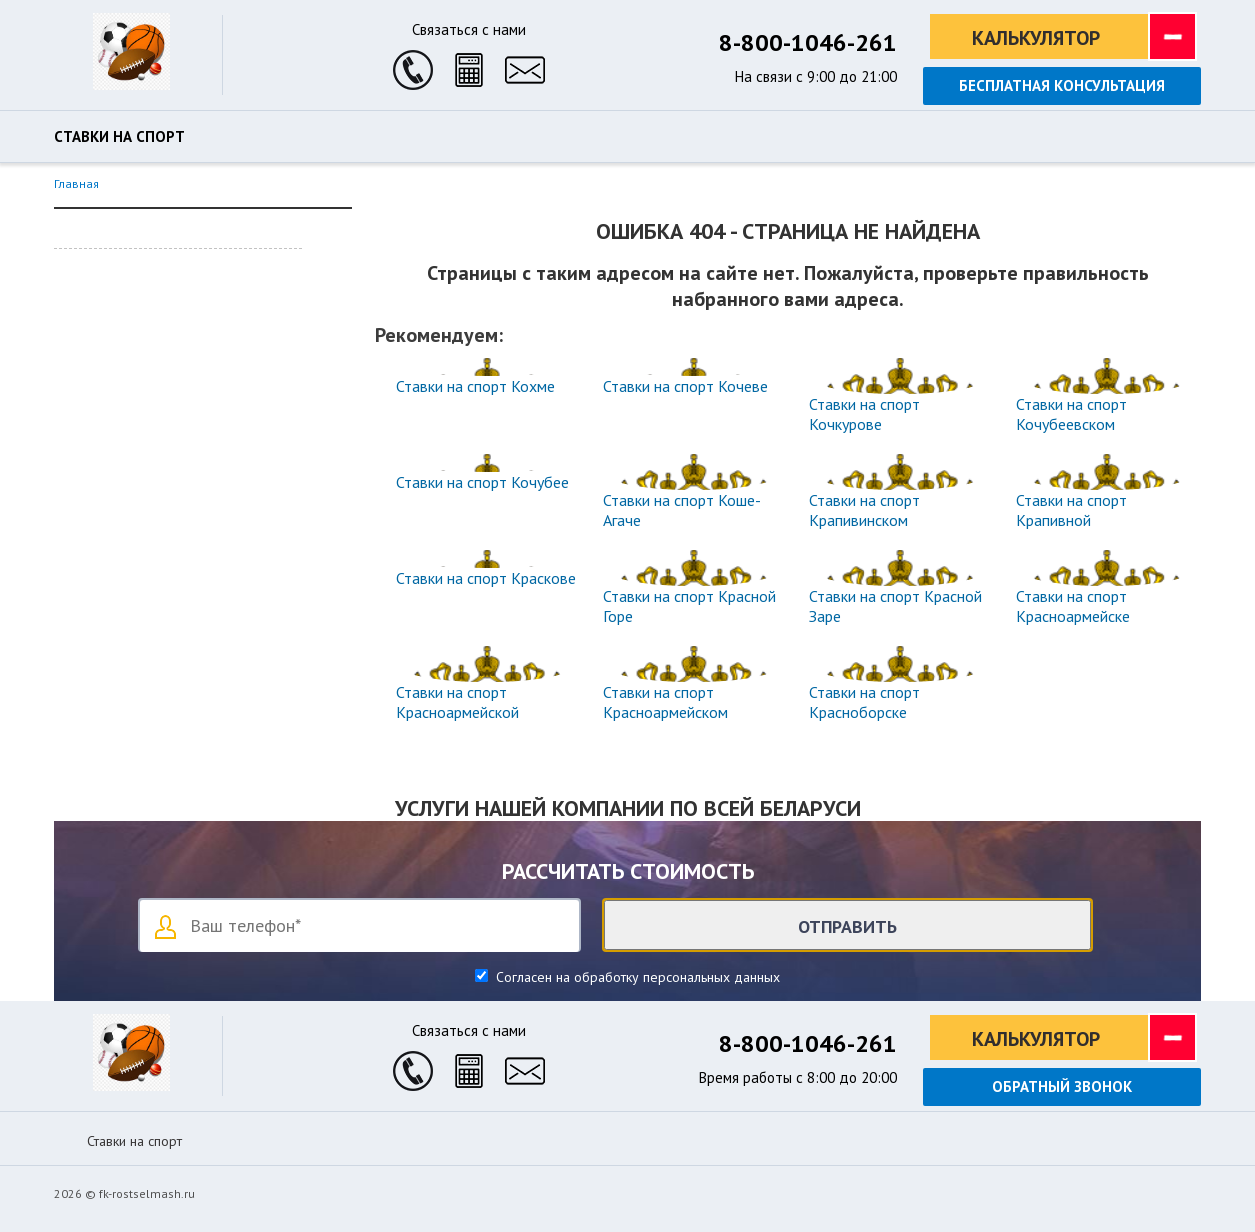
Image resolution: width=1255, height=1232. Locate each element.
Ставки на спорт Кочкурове (864, 414)
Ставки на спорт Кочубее (482, 482)
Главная (76, 183)
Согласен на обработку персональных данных (636, 977)
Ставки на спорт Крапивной (1071, 510)
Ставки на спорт (119, 137)
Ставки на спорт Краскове (486, 578)
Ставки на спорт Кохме (475, 386)
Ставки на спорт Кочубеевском (1071, 414)
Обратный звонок (1062, 1086)
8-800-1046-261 (808, 42)
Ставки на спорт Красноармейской (457, 702)
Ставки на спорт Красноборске (864, 702)
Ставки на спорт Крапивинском (864, 510)
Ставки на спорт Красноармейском (665, 702)
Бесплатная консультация (1062, 85)
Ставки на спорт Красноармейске (1073, 606)
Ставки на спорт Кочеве (685, 386)
